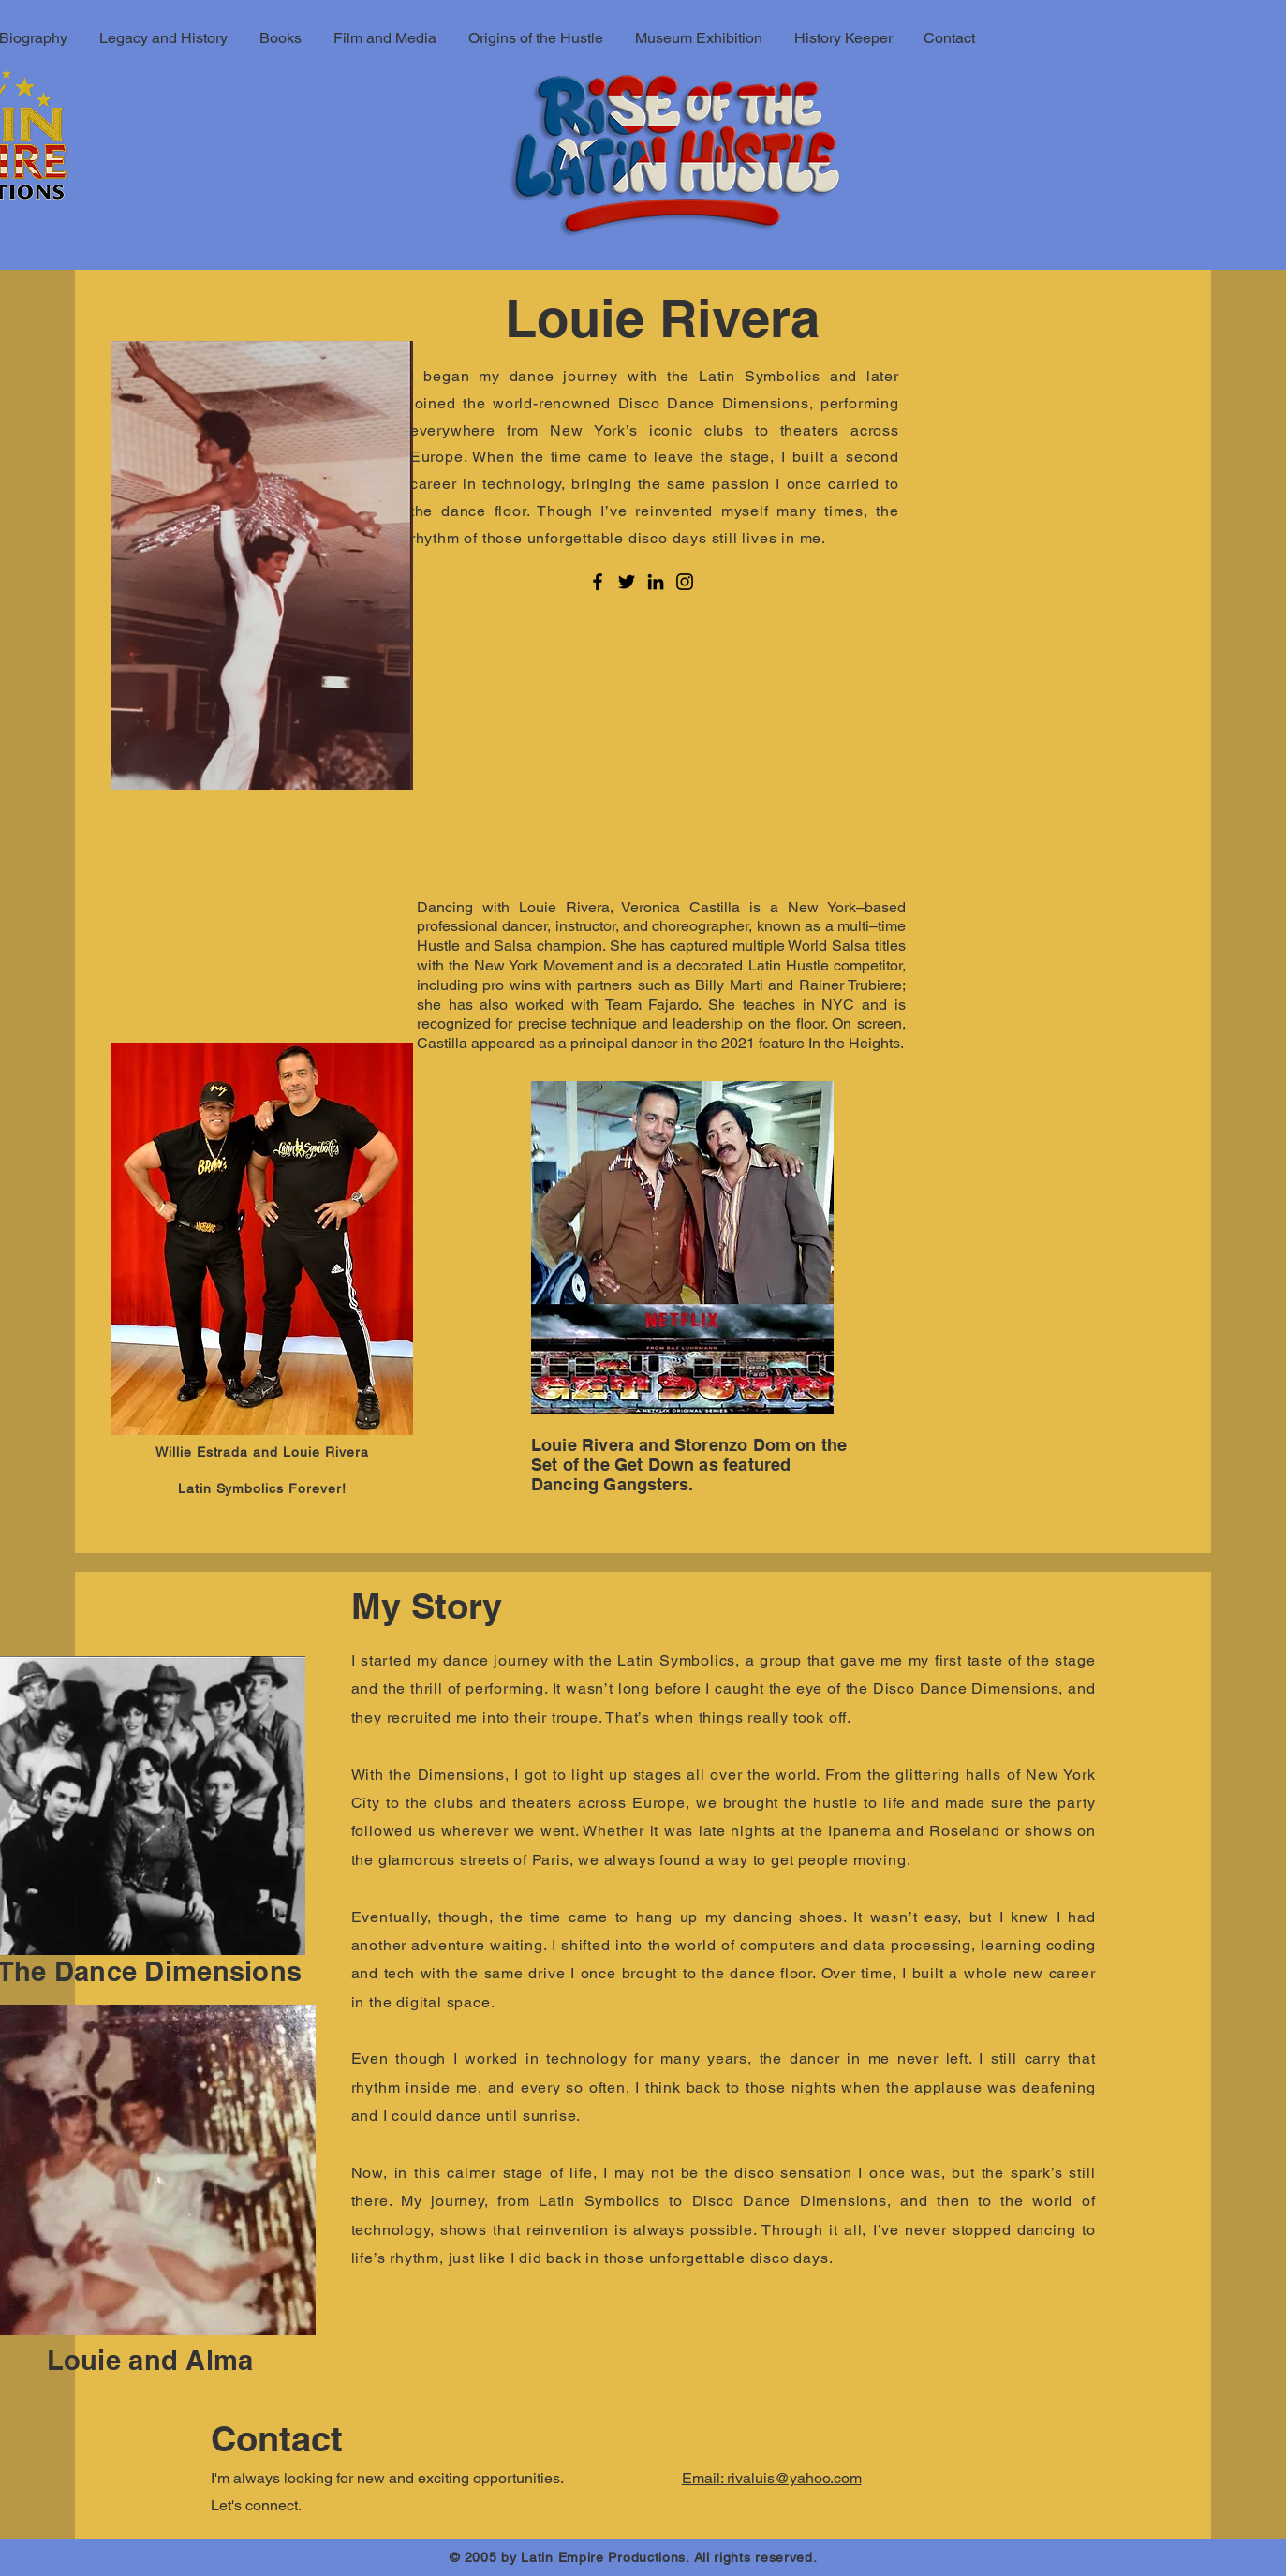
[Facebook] (597, 581)
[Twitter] (626, 581)
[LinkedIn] (655, 581)
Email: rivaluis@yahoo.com (772, 2478)
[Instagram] (684, 581)
